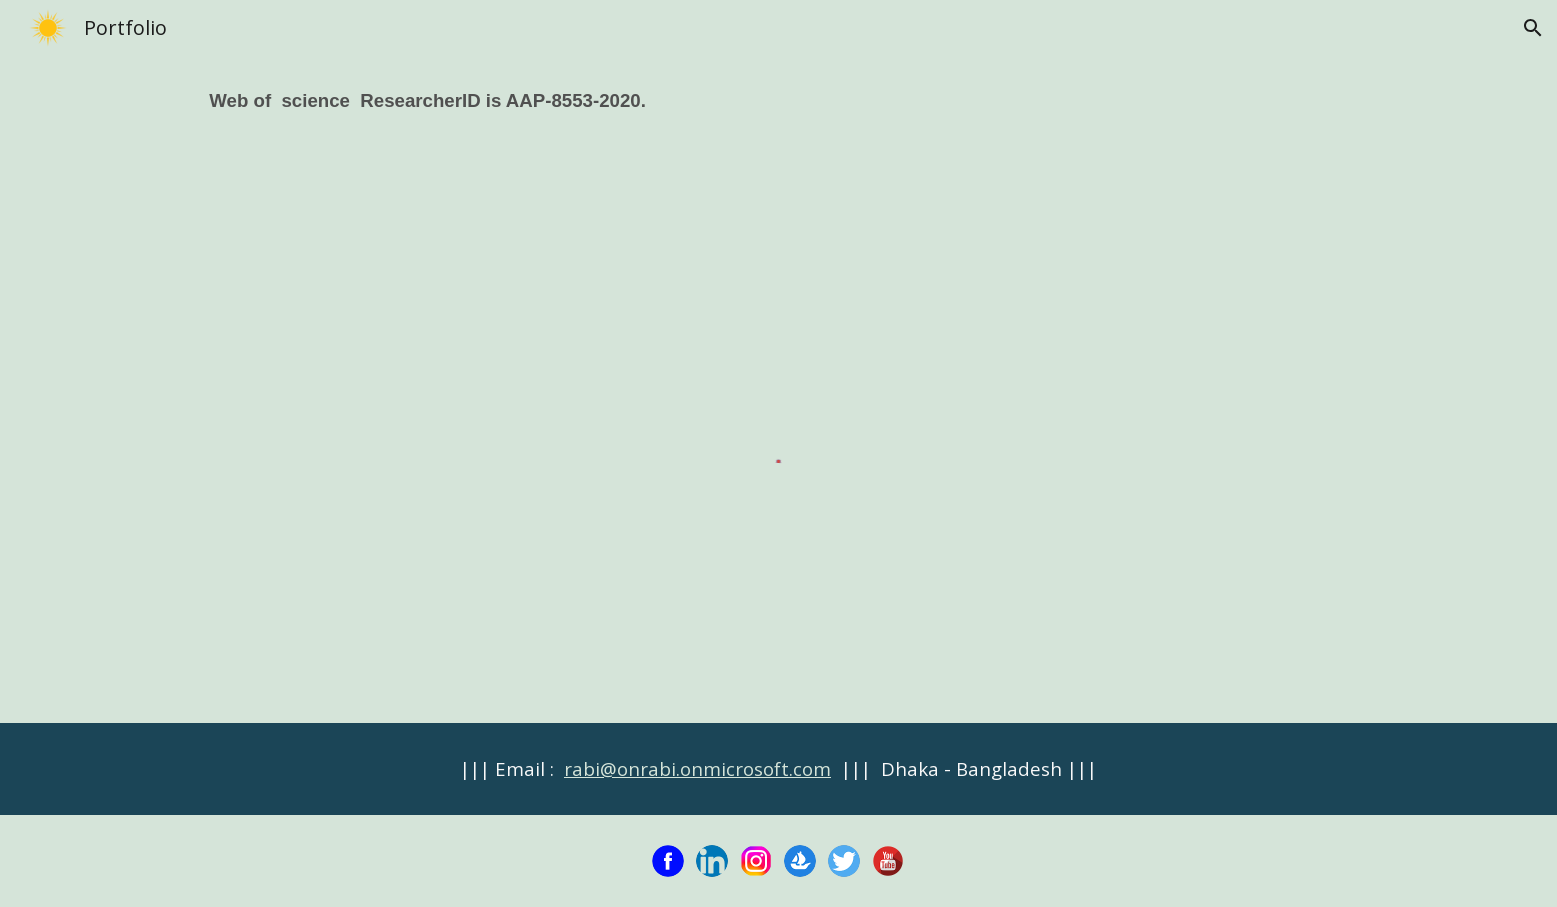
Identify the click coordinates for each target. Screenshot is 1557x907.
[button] (1533, 28)
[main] (778, 115)
